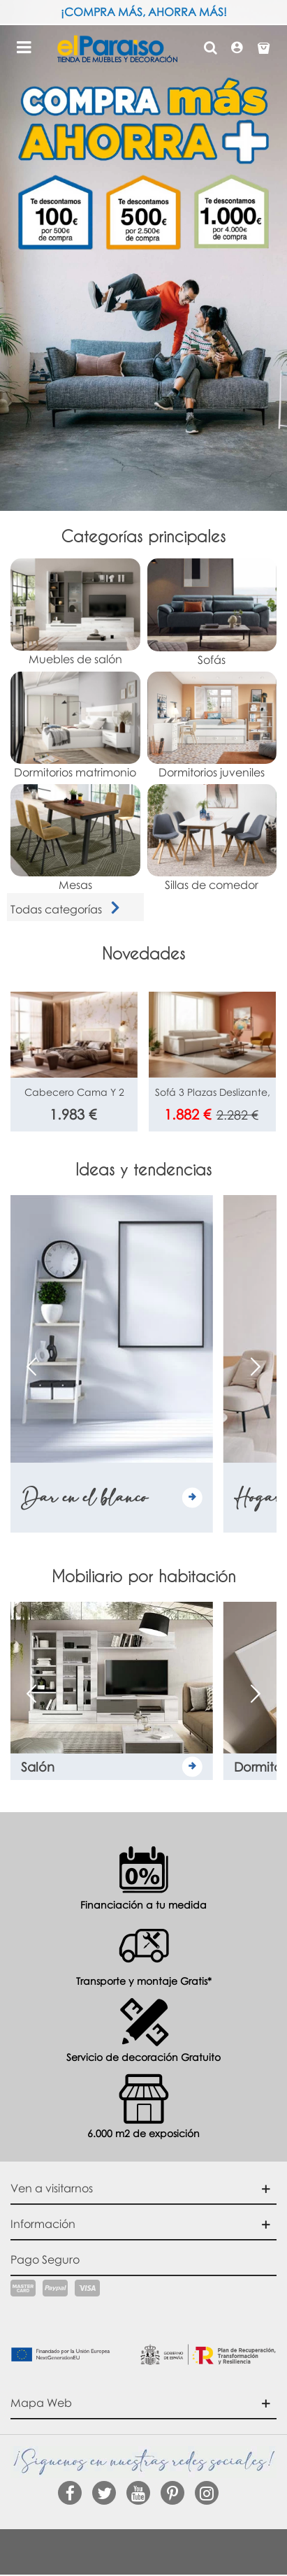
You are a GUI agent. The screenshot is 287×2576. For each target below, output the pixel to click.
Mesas (75, 885)
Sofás (212, 660)
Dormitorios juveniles (212, 772)
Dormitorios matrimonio (75, 772)
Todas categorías (68, 909)
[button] (256, 1366)
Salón (37, 1766)
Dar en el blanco (84, 1497)
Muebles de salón (75, 659)
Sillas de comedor (211, 885)
